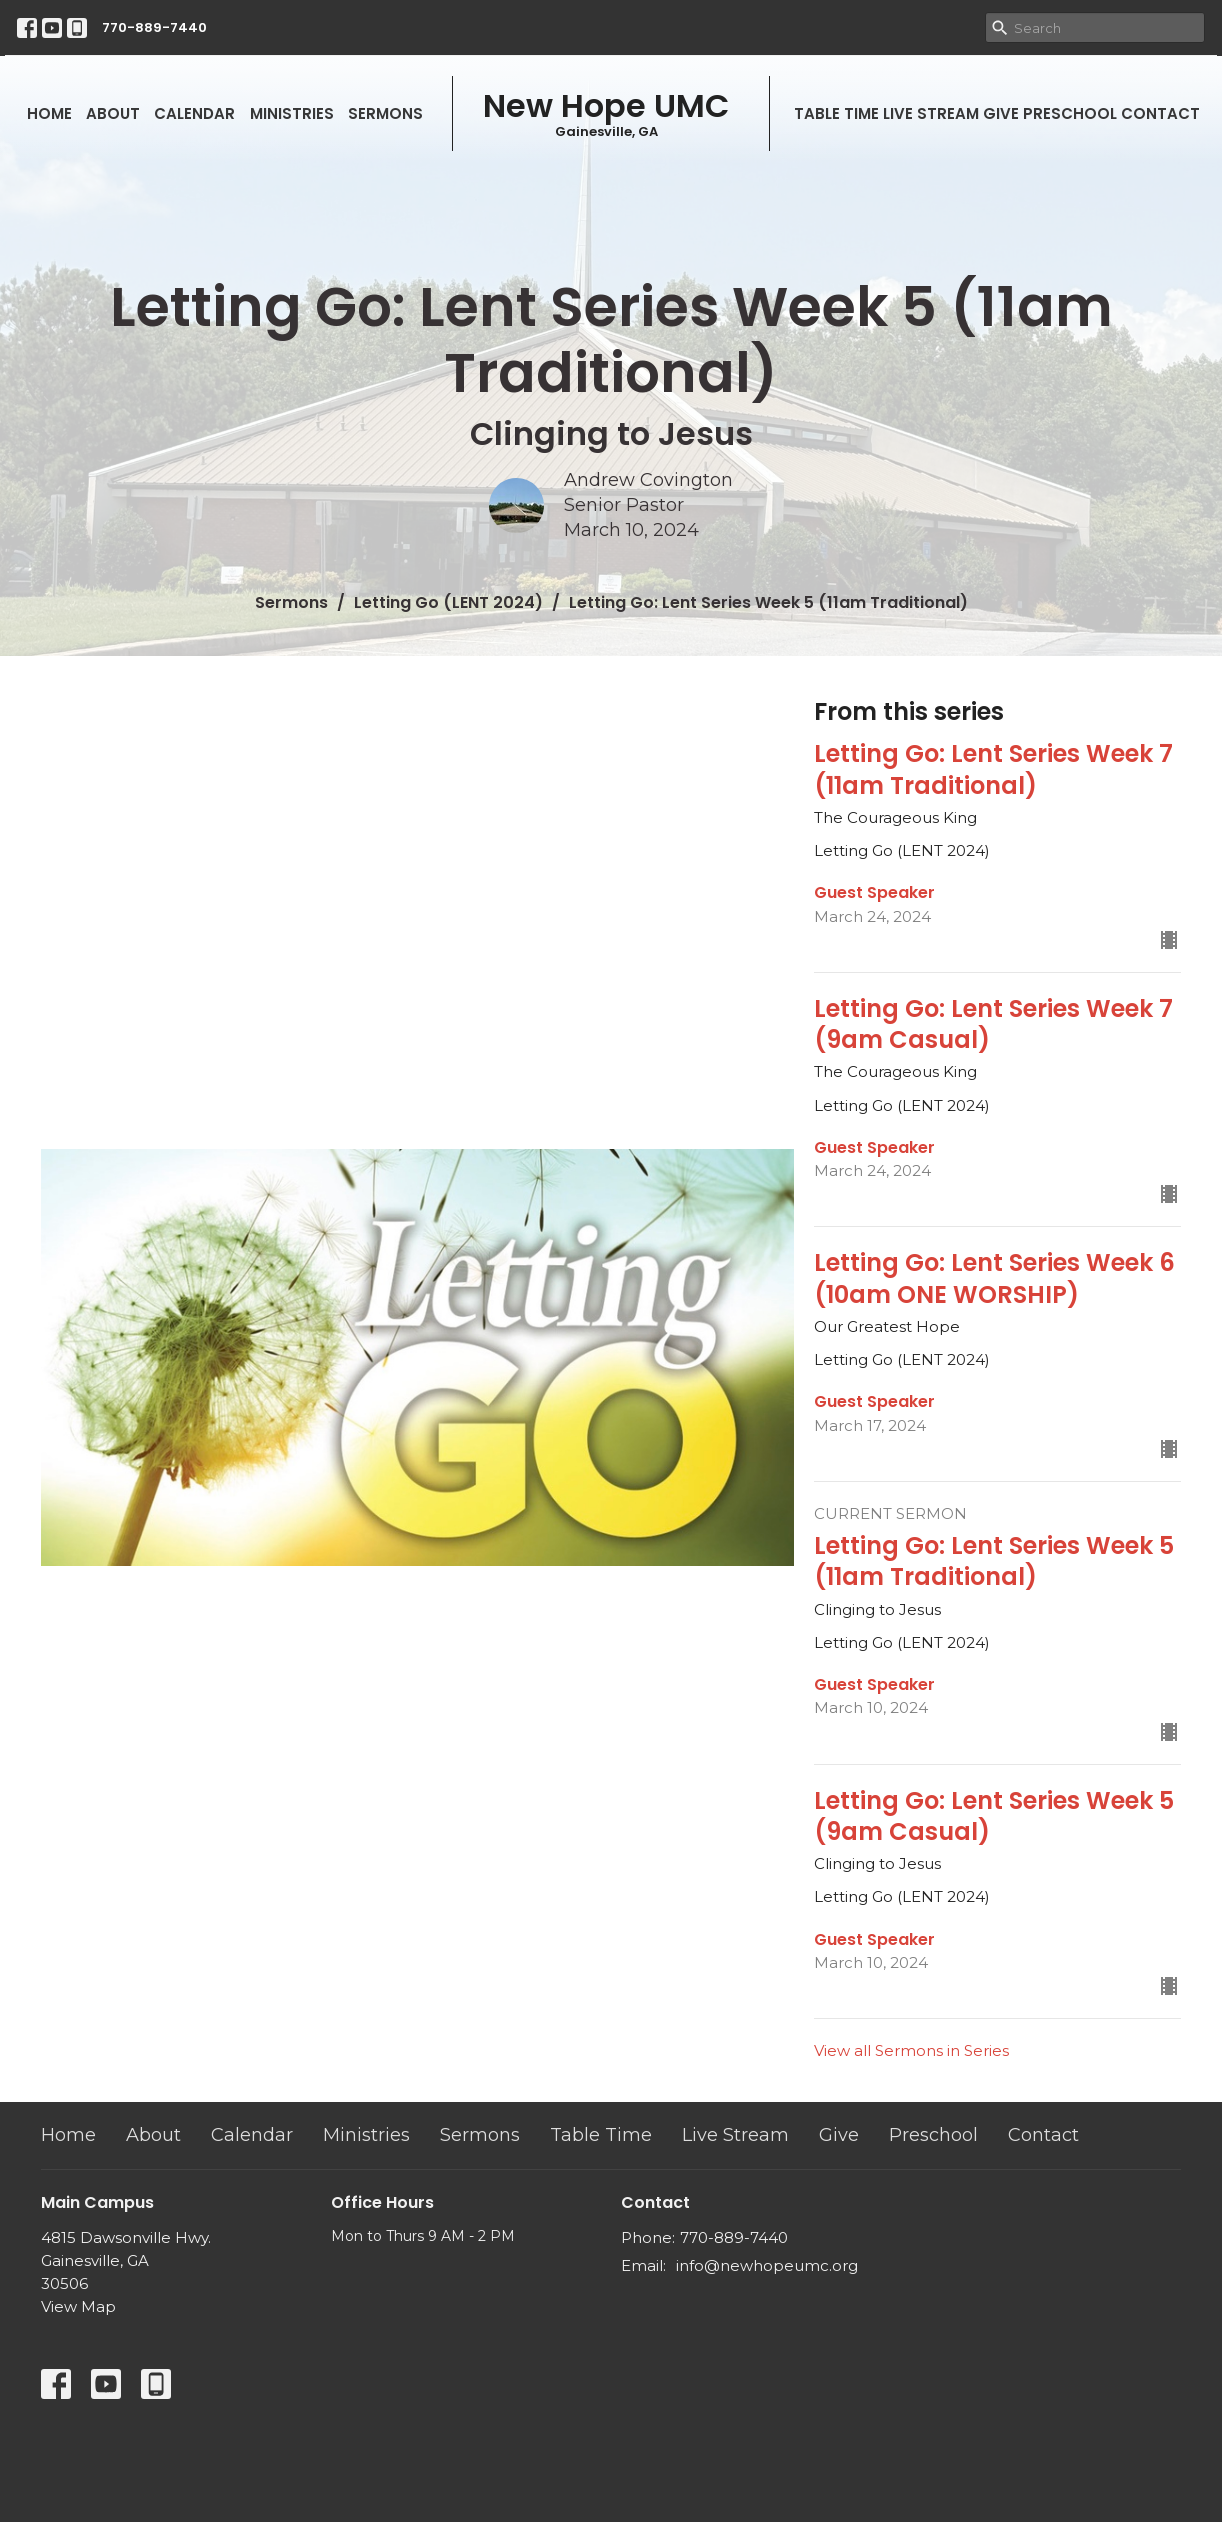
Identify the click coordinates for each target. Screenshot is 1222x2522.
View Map (78, 2306)
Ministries (292, 113)
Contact (1160, 113)
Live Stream (931, 113)
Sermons (385, 113)
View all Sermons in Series (911, 2050)
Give (1001, 113)
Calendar (194, 113)
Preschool (1070, 113)
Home (49, 113)
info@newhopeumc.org (767, 2265)
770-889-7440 (154, 27)
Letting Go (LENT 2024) (448, 602)
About (113, 113)
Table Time (836, 113)
